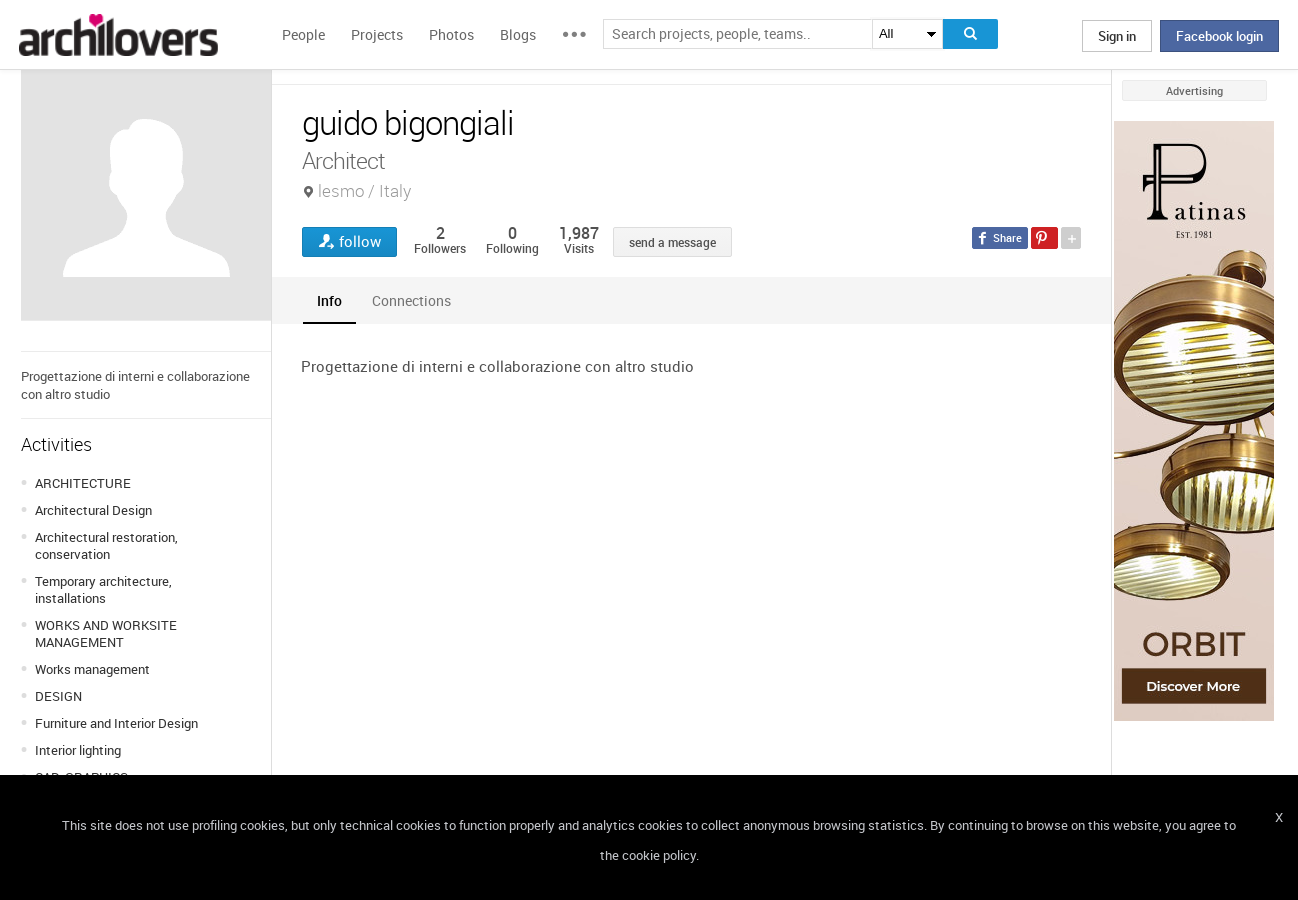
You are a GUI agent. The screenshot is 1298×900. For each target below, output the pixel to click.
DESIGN (58, 696)
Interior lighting (78, 750)
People (303, 34)
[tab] (329, 300)
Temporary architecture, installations (103, 589)
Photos (451, 34)
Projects (377, 34)
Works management (92, 669)
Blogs (518, 34)
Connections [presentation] (411, 300)
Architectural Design (93, 510)
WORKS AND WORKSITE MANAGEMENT (106, 633)
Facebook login (1219, 36)
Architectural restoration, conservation (106, 545)
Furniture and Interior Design (116, 723)
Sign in (1117, 36)
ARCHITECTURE (83, 483)
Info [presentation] (329, 300)
